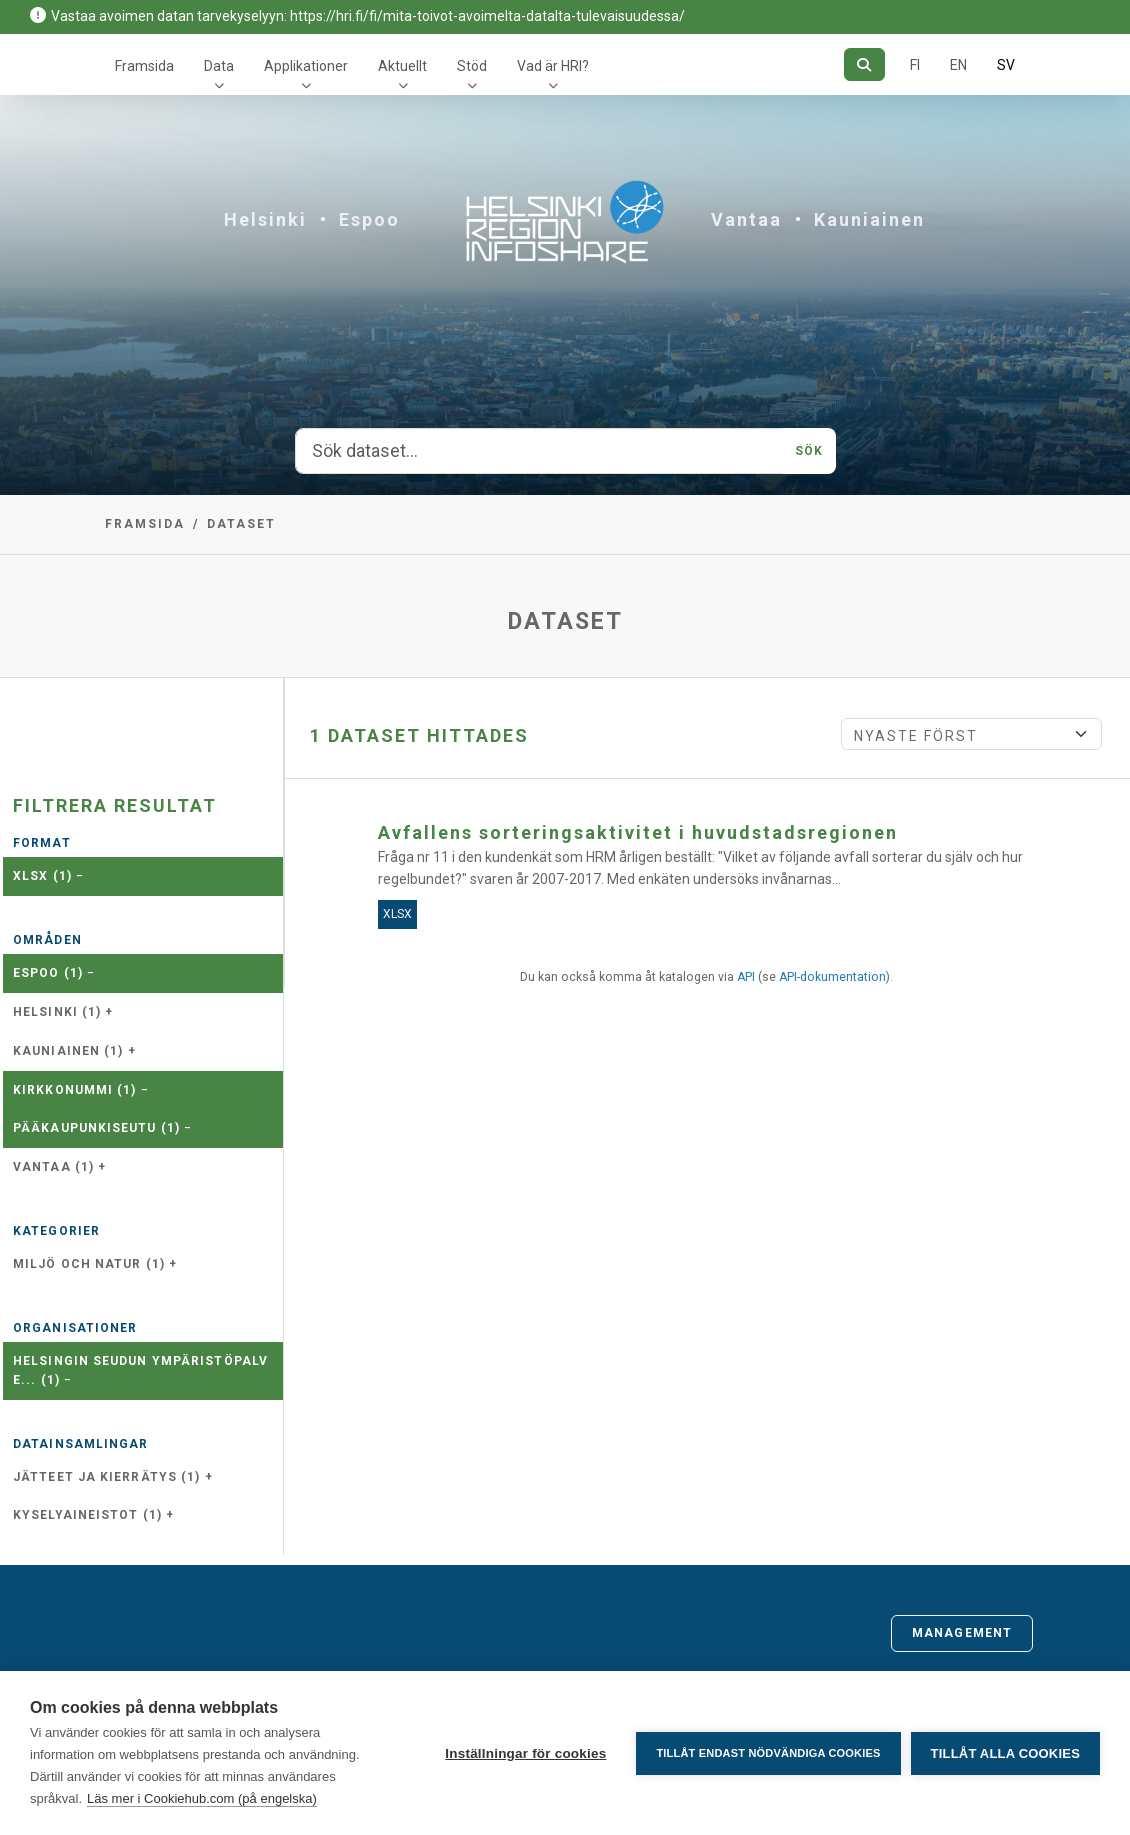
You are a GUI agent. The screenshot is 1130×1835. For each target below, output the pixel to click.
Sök (809, 451)
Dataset (241, 524)
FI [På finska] (915, 65)
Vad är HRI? (553, 66)
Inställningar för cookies (525, 1753)
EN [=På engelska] (958, 65)
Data (219, 66)
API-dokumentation (832, 977)
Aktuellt (402, 66)
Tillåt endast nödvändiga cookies (768, 1753)
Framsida (144, 66)
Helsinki (265, 219)
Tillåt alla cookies (1005, 1753)
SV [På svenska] (1006, 65)
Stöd (472, 66)
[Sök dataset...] (540, 451)
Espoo (369, 219)
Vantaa (746, 219)
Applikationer (306, 66)
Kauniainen (869, 219)
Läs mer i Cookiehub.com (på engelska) (202, 1798)
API (746, 977)
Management (962, 1633)
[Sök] (864, 64)
